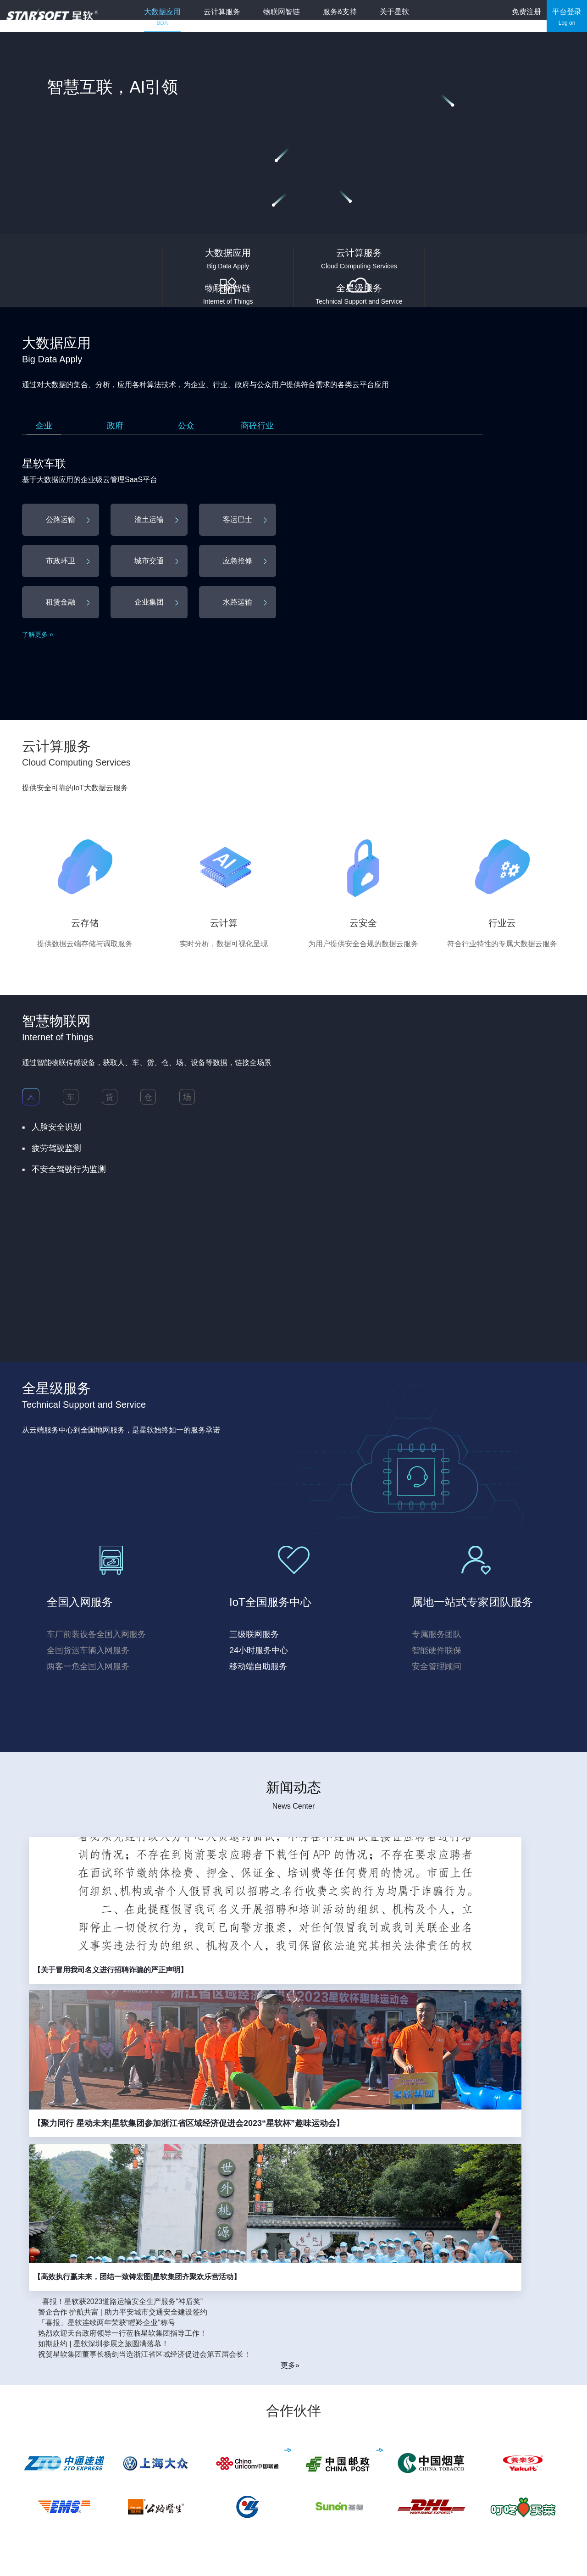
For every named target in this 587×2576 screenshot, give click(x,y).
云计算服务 (230, 17)
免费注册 (526, 17)
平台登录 (566, 17)
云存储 (294, 2418)
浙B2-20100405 (177, 2553)
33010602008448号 (404, 2553)
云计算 (294, 2434)
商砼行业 (257, 425)
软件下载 (359, 2434)
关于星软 (403, 17)
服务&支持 (348, 17)
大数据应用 (170, 17)
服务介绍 (359, 2418)
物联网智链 (289, 17)
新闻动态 (421, 2434)
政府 (115, 425)
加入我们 (421, 2467)
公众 (186, 425)
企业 (44, 425)
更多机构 (36, 2519)
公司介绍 (421, 2418)
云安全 (294, 2450)
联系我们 (421, 2450)
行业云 (294, 2467)
